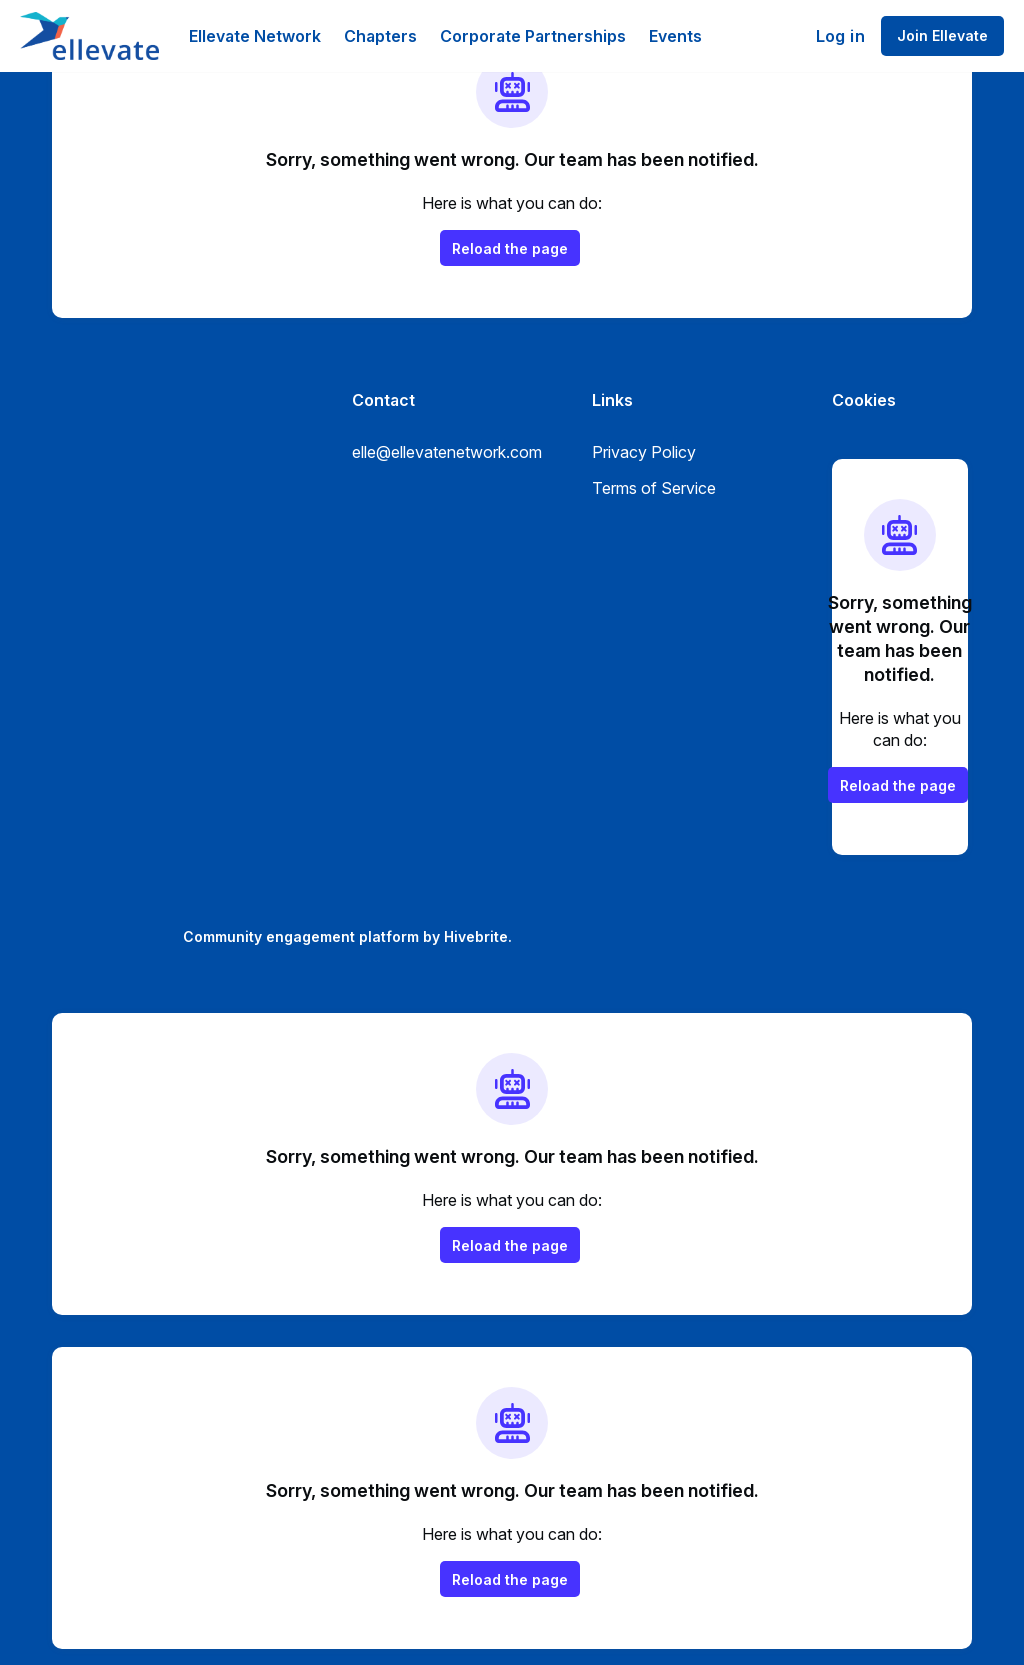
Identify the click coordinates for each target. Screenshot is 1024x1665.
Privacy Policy (644, 452)
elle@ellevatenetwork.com (447, 452)
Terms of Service (654, 488)
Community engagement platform (301, 936)
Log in (840, 36)
